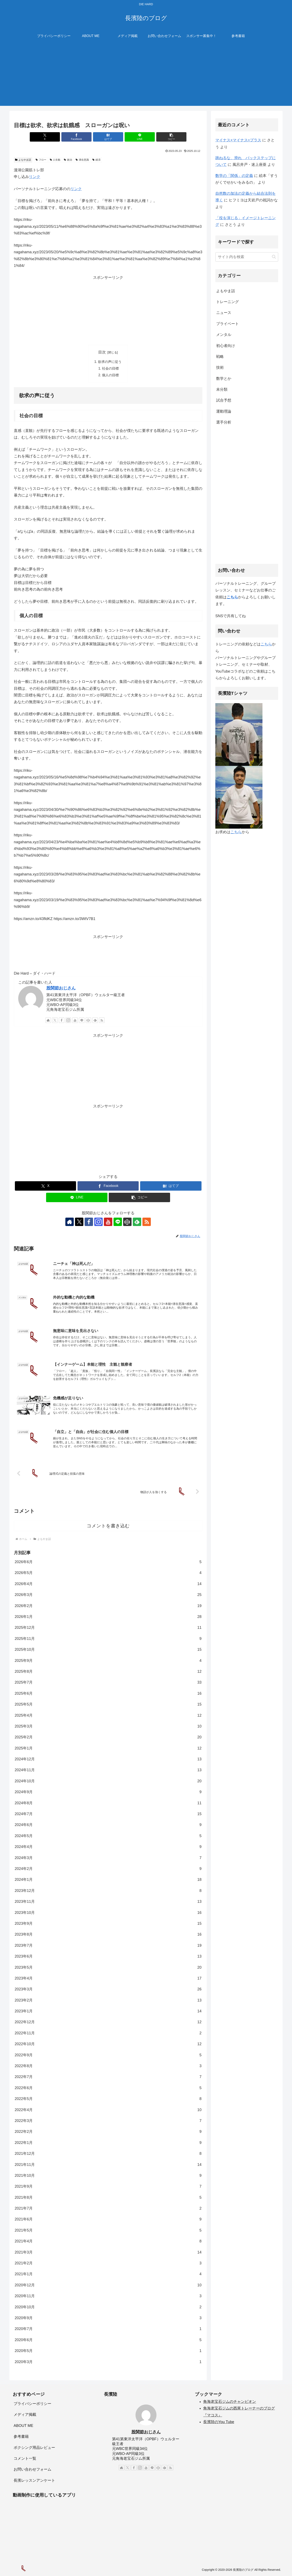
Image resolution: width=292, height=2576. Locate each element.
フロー (41, 159)
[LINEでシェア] (140, 137)
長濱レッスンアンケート (34, 2481)
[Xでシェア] (45, 137)
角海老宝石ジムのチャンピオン (229, 2402)
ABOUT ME (23, 2426)
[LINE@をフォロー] (81, 1020)
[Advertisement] (146, 76)
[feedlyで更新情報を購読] (95, 1020)
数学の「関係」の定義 (234, 176)
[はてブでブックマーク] (108, 137)
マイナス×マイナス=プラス (238, 140)
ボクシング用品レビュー (34, 2448)
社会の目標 (110, 368)
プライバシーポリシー (32, 2404)
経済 (96, 159)
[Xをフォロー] (55, 1020)
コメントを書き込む (108, 1526)
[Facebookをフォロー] (61, 1020)
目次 (102, 352)
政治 (68, 159)
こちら (266, 644)
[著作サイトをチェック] (48, 1020)
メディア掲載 (25, 2415)
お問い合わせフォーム (32, 2469)
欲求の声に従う (109, 361)
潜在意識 (82, 159)
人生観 (55, 159)
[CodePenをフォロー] (88, 1020)
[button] (171, 137)
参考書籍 (21, 2437)
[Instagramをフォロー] (68, 1020)
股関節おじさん (61, 988)
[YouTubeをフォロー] (75, 1020)
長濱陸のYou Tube (218, 2422)
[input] (246, 257)
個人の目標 (110, 375)
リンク (34, 177)
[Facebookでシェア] (76, 137)
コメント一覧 (25, 2459)
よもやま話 (23, 159)
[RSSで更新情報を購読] (102, 1020)
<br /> (55, 2524)
